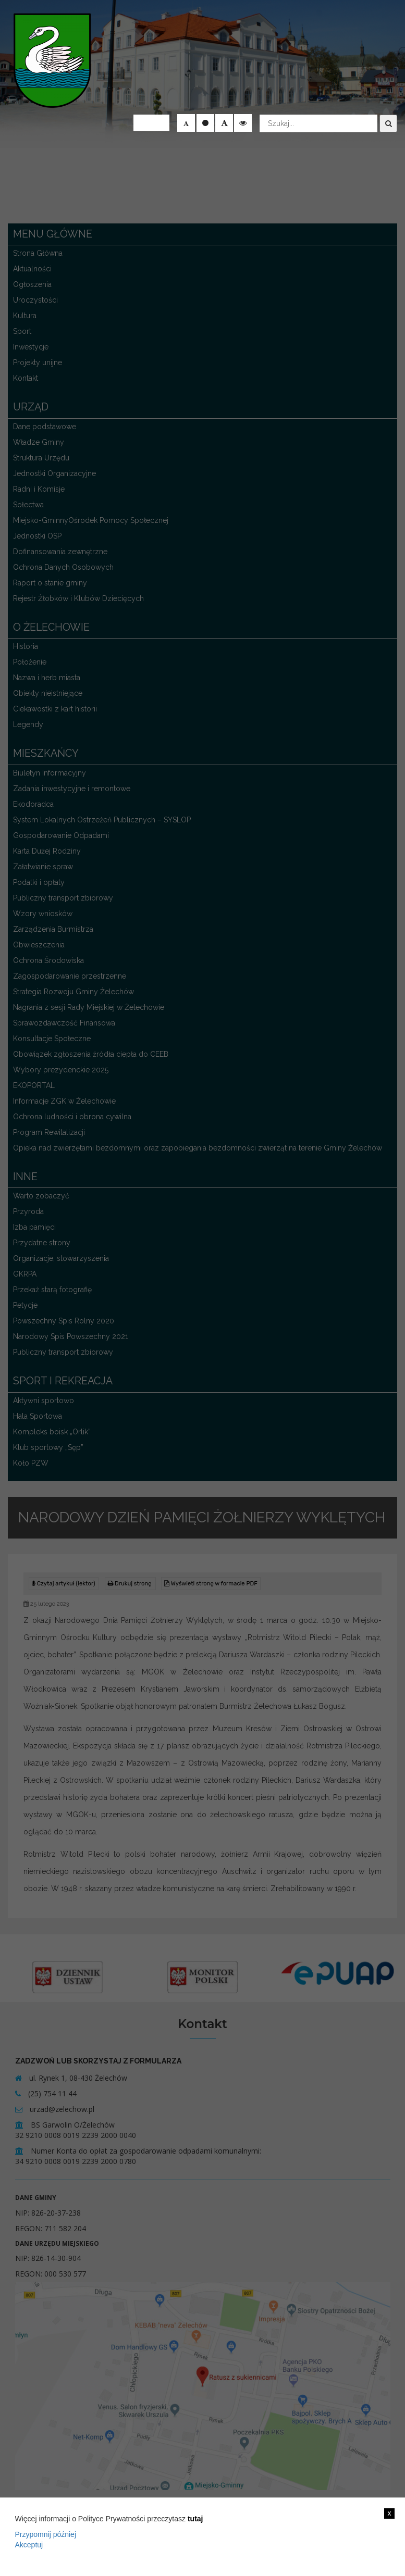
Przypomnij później (46, 2534)
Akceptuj (29, 2545)
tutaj (195, 2519)
